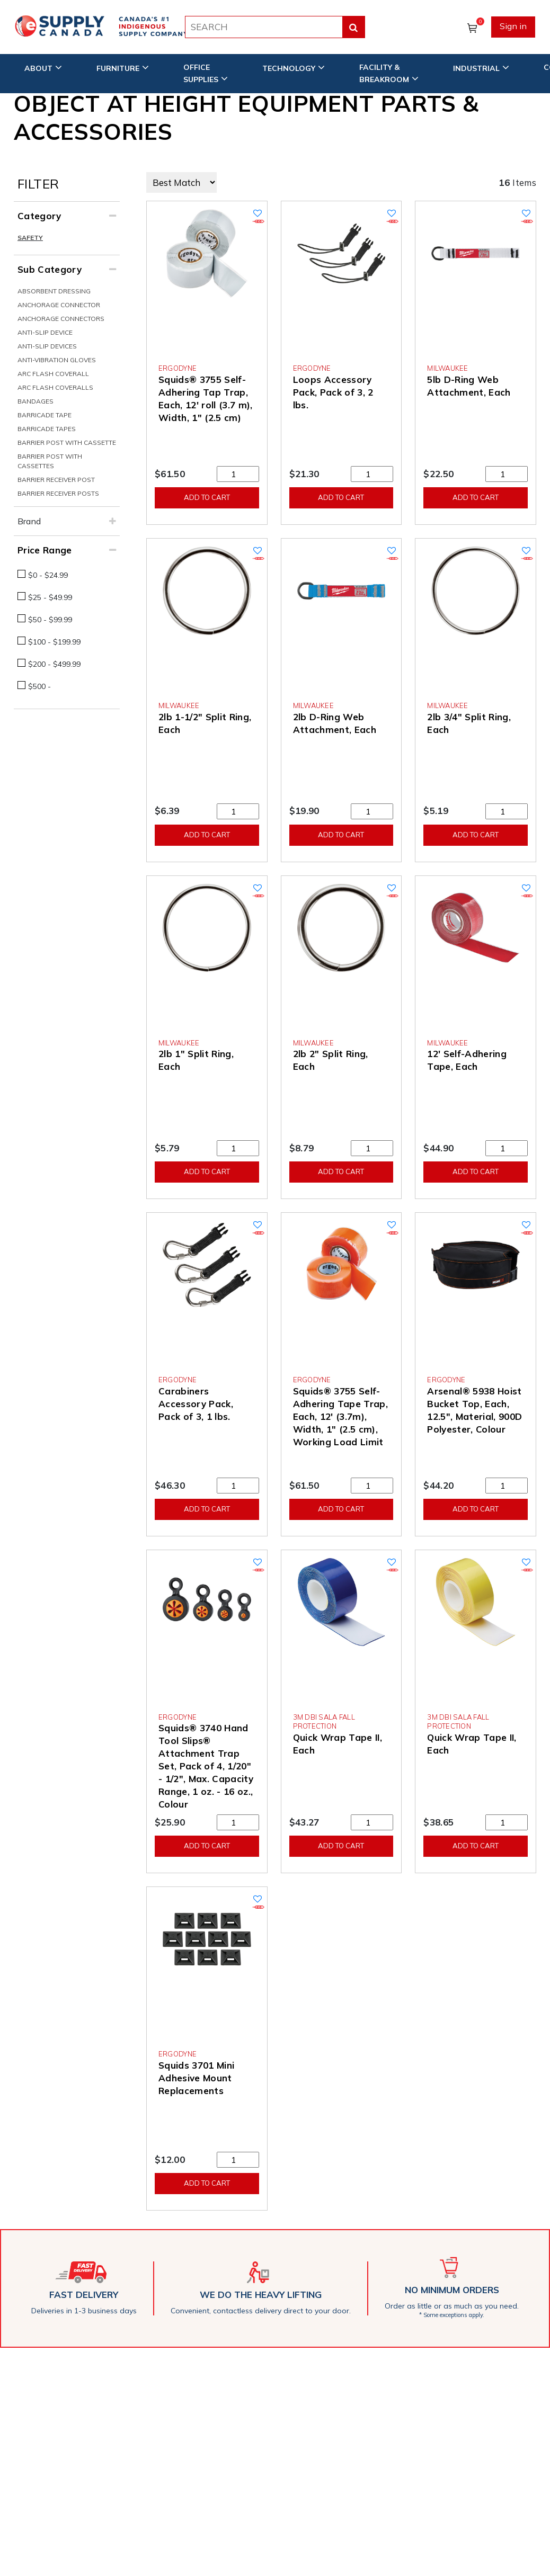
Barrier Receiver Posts (58, 493)
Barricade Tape (44, 415)
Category (39, 215)
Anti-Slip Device (45, 332)
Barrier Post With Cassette (66, 442)
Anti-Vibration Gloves (56, 360)
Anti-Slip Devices (47, 346)
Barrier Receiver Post (56, 480)
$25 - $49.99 (50, 597)
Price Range (44, 550)
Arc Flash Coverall (53, 374)
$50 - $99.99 (50, 619)
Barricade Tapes (46, 429)
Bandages (35, 401)
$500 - (39, 686)
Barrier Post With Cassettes (49, 461)
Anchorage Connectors (60, 319)
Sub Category (49, 269)
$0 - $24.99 (48, 575)
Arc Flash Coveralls (55, 387)
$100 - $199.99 (54, 642)
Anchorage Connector (58, 305)
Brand (29, 521)
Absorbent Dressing (54, 291)
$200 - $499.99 (54, 664)
